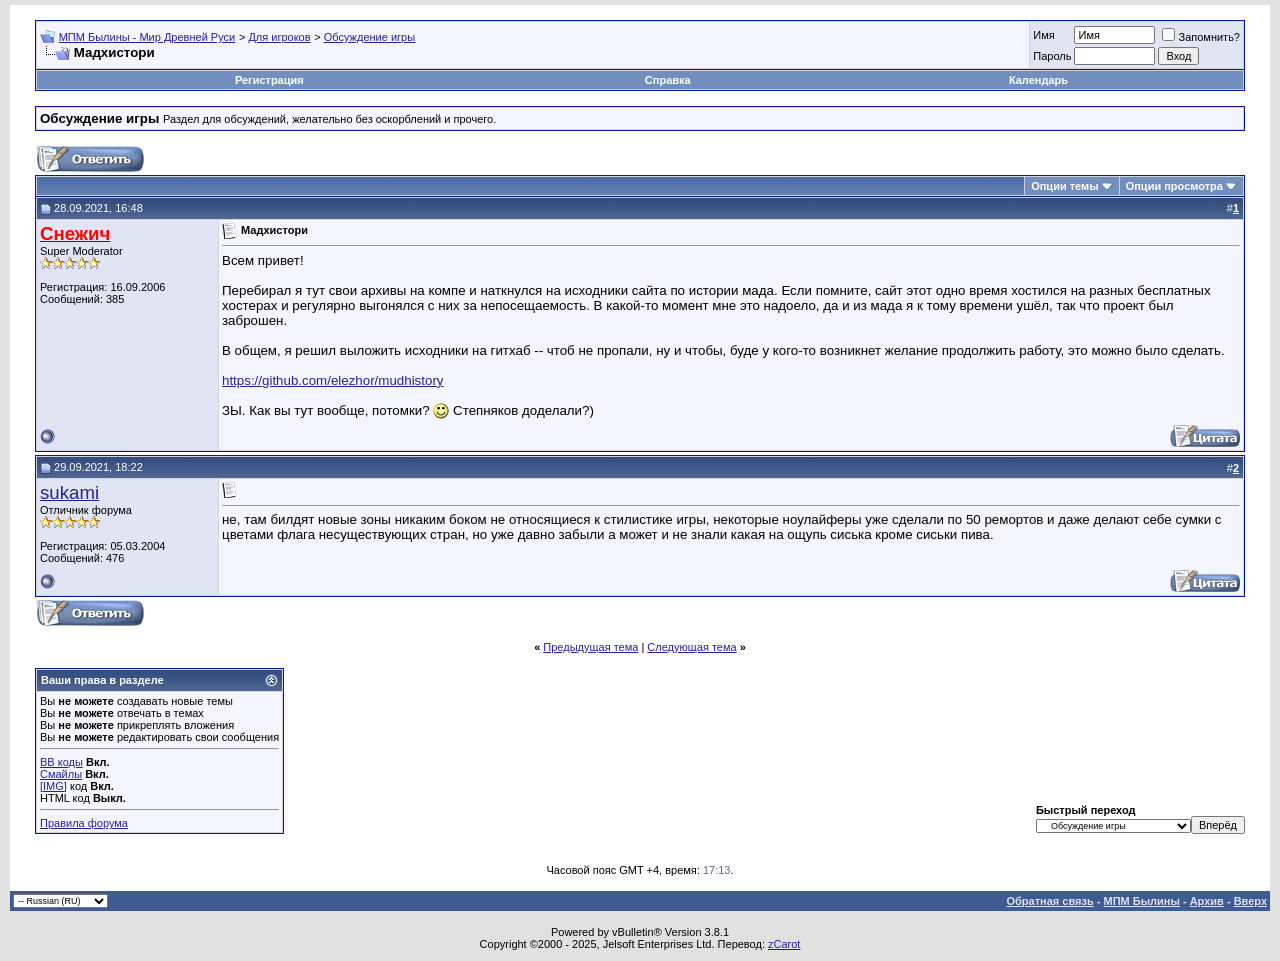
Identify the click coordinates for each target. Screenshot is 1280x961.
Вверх (1250, 901)
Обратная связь (1050, 901)
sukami (69, 492)
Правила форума (84, 823)
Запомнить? (1201, 37)
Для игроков (279, 37)
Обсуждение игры (369, 37)
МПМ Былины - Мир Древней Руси (147, 37)
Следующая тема (691, 647)
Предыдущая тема (590, 647)
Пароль (1052, 56)
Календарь (1038, 80)
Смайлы (61, 774)
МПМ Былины (1142, 901)
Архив (1207, 901)
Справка (668, 80)
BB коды (61, 762)
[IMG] (53, 786)
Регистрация (269, 80)
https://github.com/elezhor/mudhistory (333, 380)
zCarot (784, 944)
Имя (1043, 35)
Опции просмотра (1174, 186)
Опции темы (1064, 186)
